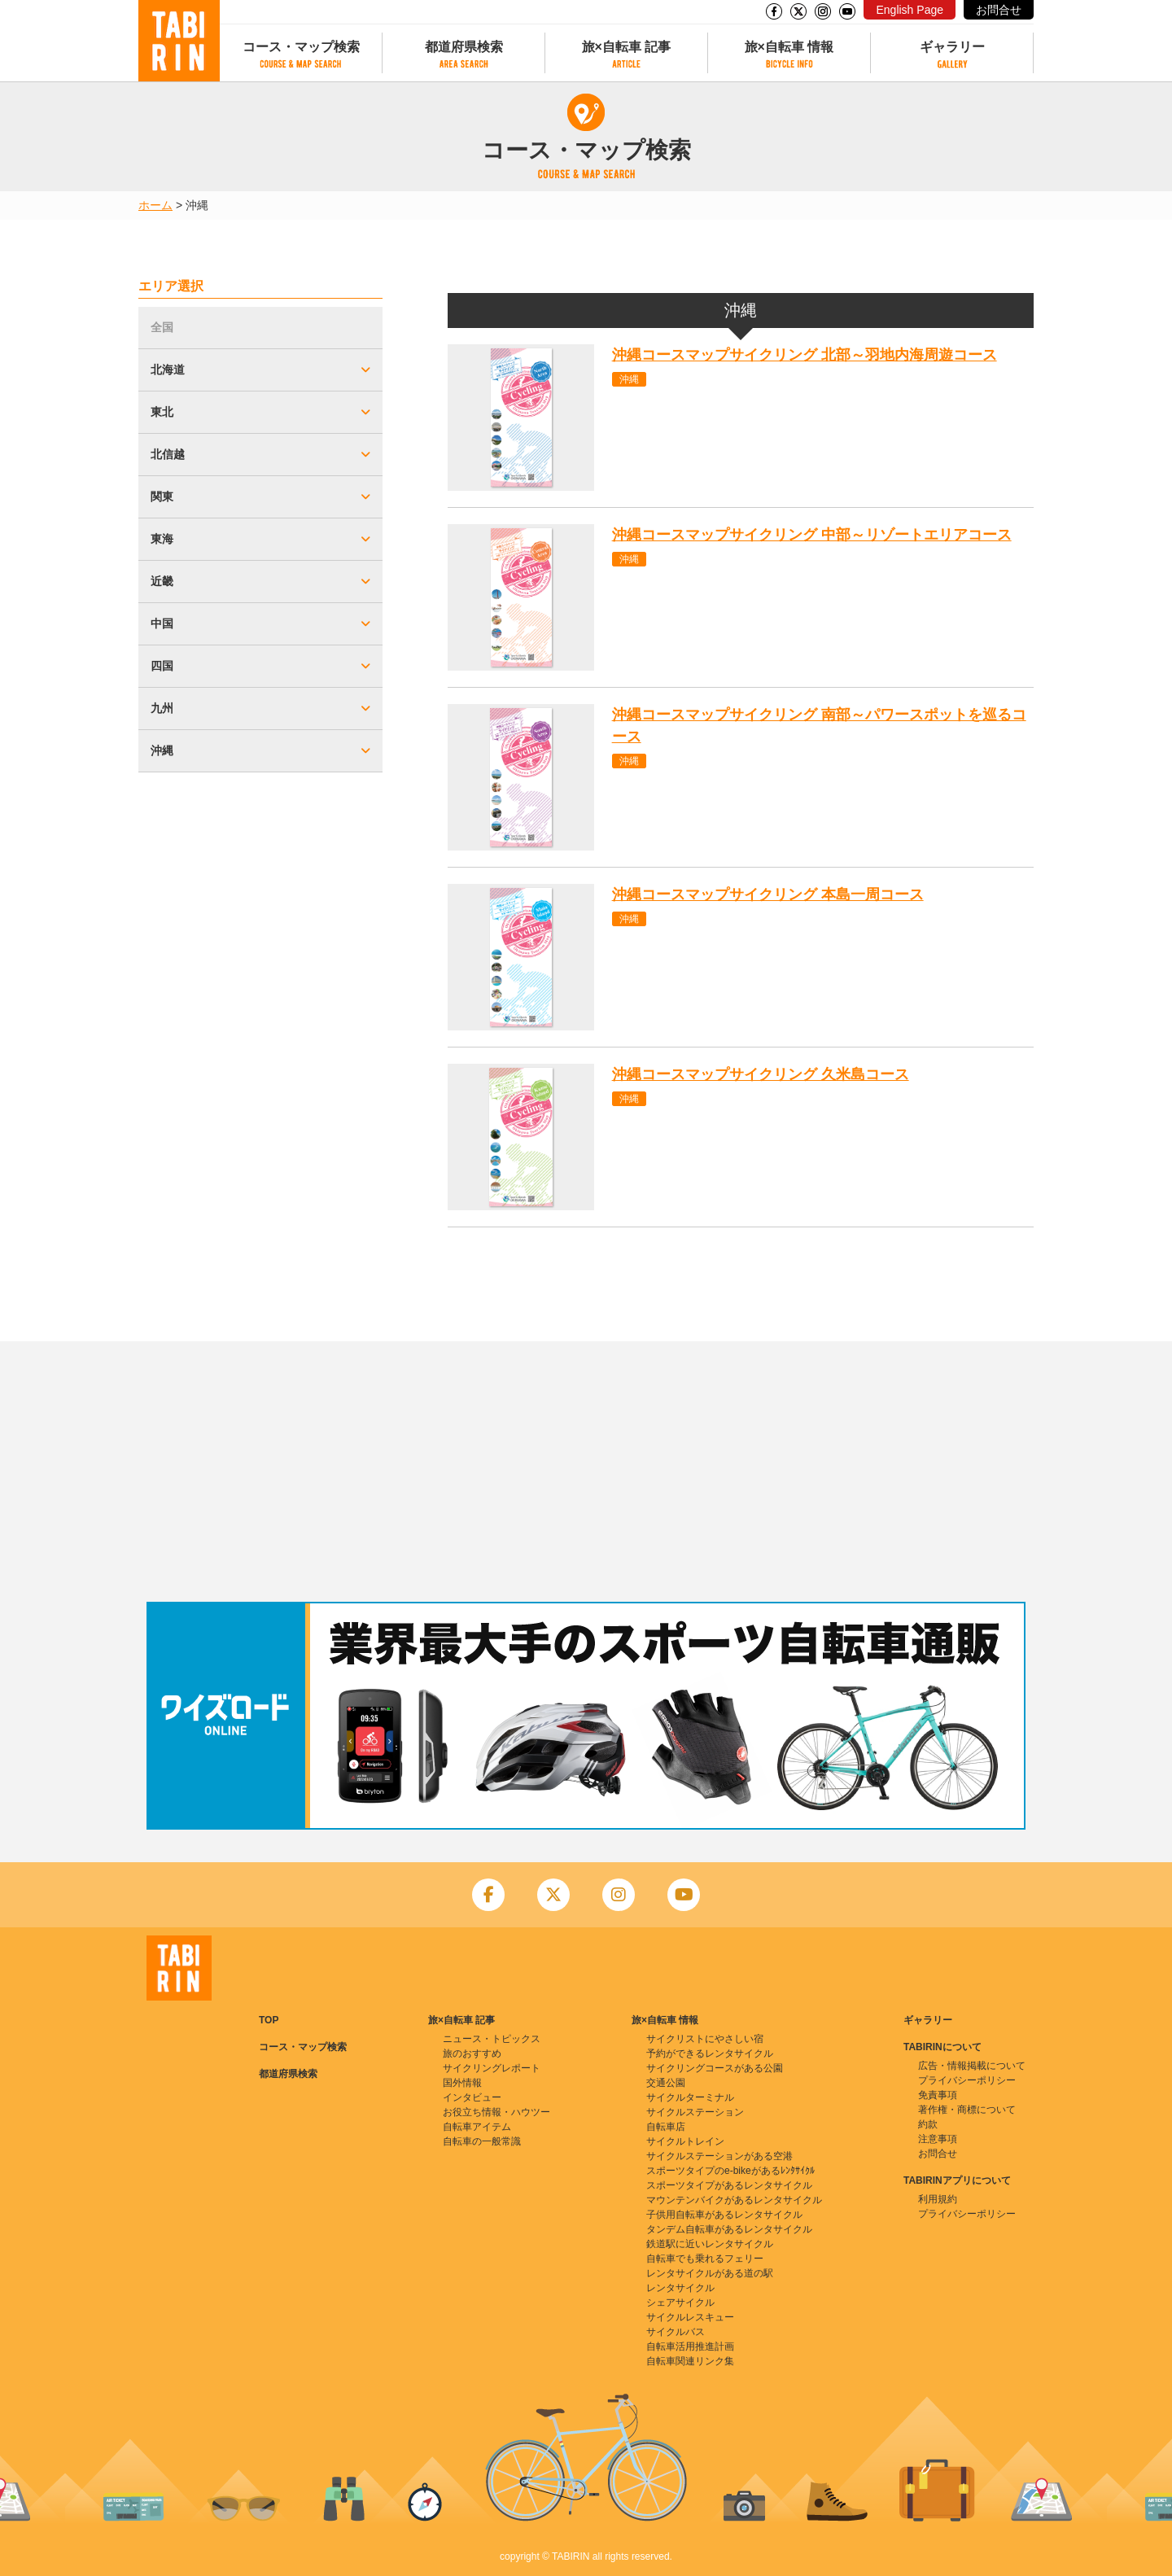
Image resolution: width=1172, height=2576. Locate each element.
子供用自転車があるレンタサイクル (724, 2214)
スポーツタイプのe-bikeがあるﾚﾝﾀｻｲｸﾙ (730, 2170)
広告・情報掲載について (972, 2065)
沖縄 (629, 379)
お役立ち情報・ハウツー (496, 2112)
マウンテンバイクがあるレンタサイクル (734, 2200)
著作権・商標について (967, 2109)
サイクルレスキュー (690, 2317)
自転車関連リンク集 (690, 2361)
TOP (268, 2020)
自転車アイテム (477, 2126)
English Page (909, 9)
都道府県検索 (464, 47)
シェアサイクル (680, 2302)
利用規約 (937, 2199)
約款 (928, 2124)
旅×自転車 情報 (789, 47)
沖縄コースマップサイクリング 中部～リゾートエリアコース (812, 535)
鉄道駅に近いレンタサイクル (709, 2244)
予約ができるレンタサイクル (709, 2053)
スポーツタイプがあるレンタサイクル (729, 2185)
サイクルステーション (695, 2112)
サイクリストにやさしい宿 (704, 2039)
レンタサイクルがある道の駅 (709, 2273)
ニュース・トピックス (491, 2039)
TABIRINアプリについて (957, 2180)
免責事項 (937, 2095)
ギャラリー (952, 47)
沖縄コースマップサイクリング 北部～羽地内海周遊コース (804, 355)
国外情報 (462, 2082)
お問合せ (998, 9)
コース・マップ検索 (301, 47)
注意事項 (937, 2139)
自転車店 (665, 2126)
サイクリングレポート (491, 2068)
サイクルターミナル (690, 2097)
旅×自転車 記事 (626, 47)
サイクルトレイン (685, 2141)
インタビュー (472, 2097)
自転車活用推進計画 (690, 2346)
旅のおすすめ (472, 2053)
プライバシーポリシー (967, 2080)
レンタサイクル (680, 2288)
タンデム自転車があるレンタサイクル (729, 2229)
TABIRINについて (942, 2047)
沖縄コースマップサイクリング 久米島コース (760, 1074)
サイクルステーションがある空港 (719, 2156)
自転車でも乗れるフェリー (704, 2258)
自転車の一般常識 (482, 2141)
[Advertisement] (586, 1471)
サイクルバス (675, 2332)
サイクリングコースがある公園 (714, 2068)
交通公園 (665, 2082)
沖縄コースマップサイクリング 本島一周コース (768, 894)
